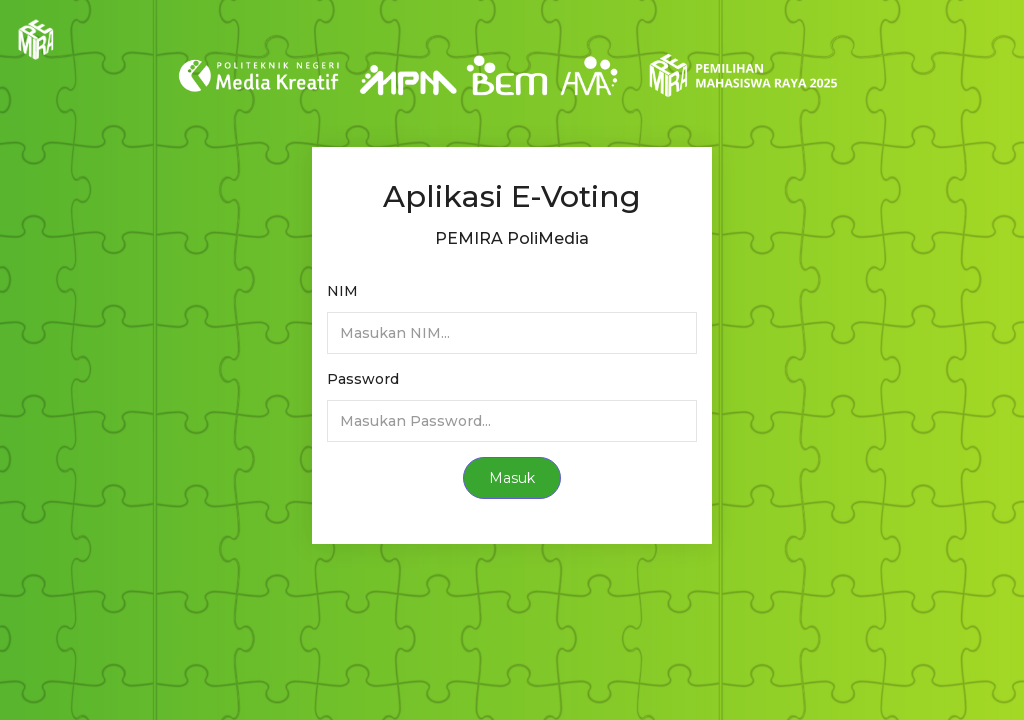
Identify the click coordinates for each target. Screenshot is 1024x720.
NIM (342, 291)
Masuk (512, 478)
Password (363, 379)
